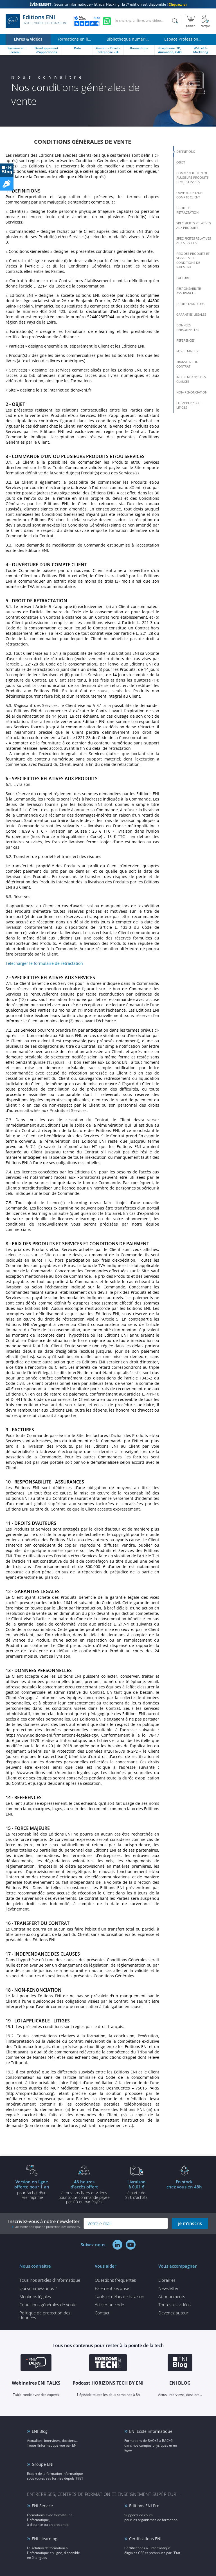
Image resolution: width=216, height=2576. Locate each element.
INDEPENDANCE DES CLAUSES (191, 379)
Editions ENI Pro (144, 2505)
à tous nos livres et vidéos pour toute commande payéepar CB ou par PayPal (84, 2191)
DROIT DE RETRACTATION (187, 210)
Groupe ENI (42, 2464)
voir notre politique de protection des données (47, 2227)
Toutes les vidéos (174, 2304)
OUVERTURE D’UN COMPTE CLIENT (189, 195)
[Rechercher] (175, 20)
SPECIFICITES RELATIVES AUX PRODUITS (193, 225)
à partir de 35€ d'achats (136, 2189)
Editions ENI (36, 21)
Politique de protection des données (44, 2315)
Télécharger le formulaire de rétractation (44, 963)
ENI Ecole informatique (150, 2431)
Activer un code (109, 2304)
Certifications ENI (145, 2538)
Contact (102, 2313)
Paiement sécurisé (112, 2288)
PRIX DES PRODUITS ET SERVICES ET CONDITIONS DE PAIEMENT (193, 260)
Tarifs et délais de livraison (119, 2296)
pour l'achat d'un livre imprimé (32, 2189)
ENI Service (42, 2505)
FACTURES (183, 278)
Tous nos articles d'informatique (49, 2280)
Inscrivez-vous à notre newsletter (44, 2223)
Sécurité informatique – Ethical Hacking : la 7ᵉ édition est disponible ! (108, 4)
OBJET (180, 162)
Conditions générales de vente (47, 2304)
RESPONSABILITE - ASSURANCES (189, 290)
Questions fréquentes (115, 2280)
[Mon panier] (190, 21)
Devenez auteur (173, 2313)
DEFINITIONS (185, 151)
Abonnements (171, 2296)
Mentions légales (35, 2296)
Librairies (167, 2280)
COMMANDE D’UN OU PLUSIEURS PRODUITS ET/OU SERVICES (192, 177)
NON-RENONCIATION (191, 392)
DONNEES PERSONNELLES (187, 327)
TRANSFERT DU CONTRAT (187, 364)
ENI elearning (44, 2538)
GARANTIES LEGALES (191, 314)
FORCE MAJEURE (188, 351)
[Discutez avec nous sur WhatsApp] (107, 21)
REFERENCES (185, 340)
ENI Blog (40, 2431)
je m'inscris (190, 2223)
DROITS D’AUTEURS (190, 304)
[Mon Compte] (205, 21)
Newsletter (168, 2288)
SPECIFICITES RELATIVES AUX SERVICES (193, 240)
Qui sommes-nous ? (38, 2288)
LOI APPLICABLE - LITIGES (189, 405)
